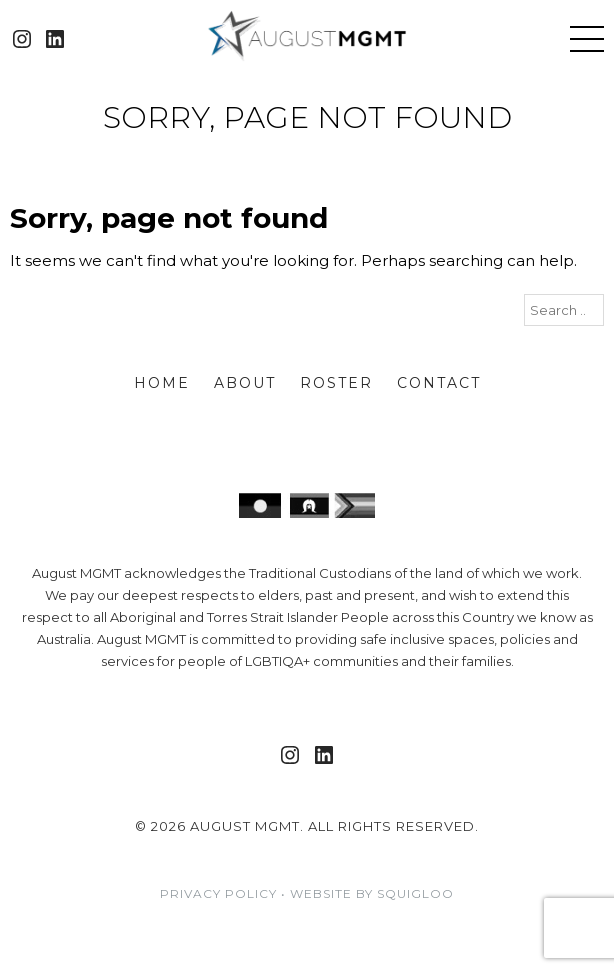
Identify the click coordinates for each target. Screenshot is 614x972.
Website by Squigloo (372, 893)
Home (162, 383)
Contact (439, 383)
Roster (336, 383)
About (245, 383)
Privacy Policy (218, 893)
